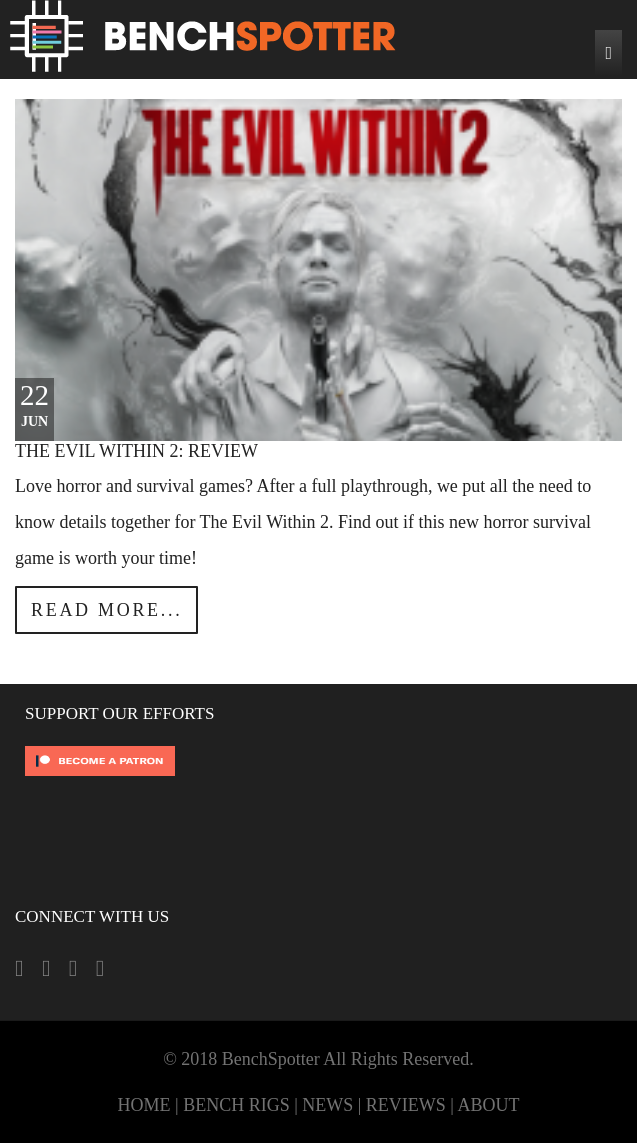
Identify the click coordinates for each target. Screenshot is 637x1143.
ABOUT (488, 1105)
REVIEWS (406, 1105)
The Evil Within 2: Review (136, 451)
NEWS (327, 1105)
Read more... (106, 610)
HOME (144, 1105)
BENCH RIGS (236, 1105)
